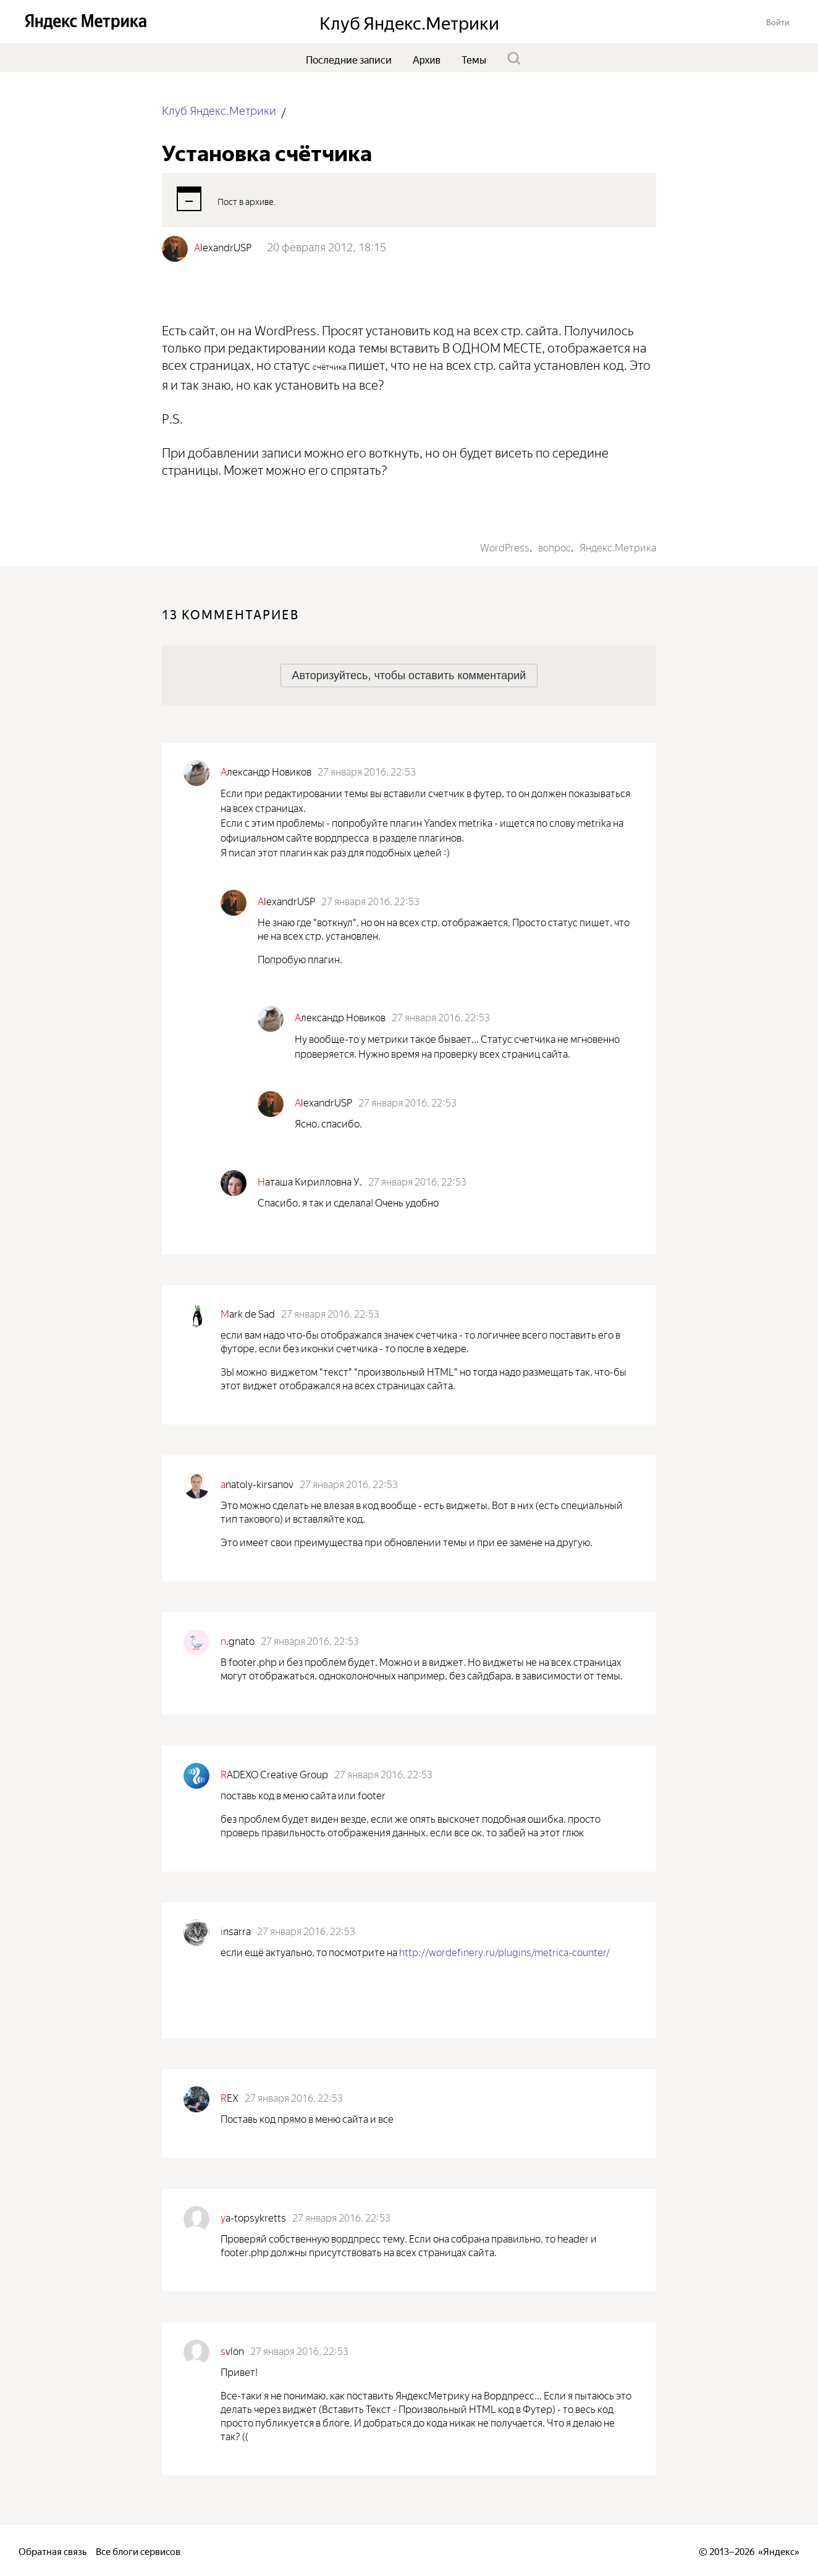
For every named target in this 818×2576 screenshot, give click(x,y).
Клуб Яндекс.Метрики (219, 109)
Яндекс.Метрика (618, 546)
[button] (778, 21)
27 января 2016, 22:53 (367, 770)
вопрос (554, 546)
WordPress (504, 546)
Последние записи (349, 58)
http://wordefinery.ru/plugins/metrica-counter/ (504, 1951)
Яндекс (779, 2550)
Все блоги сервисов (138, 2550)
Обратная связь (52, 2550)
